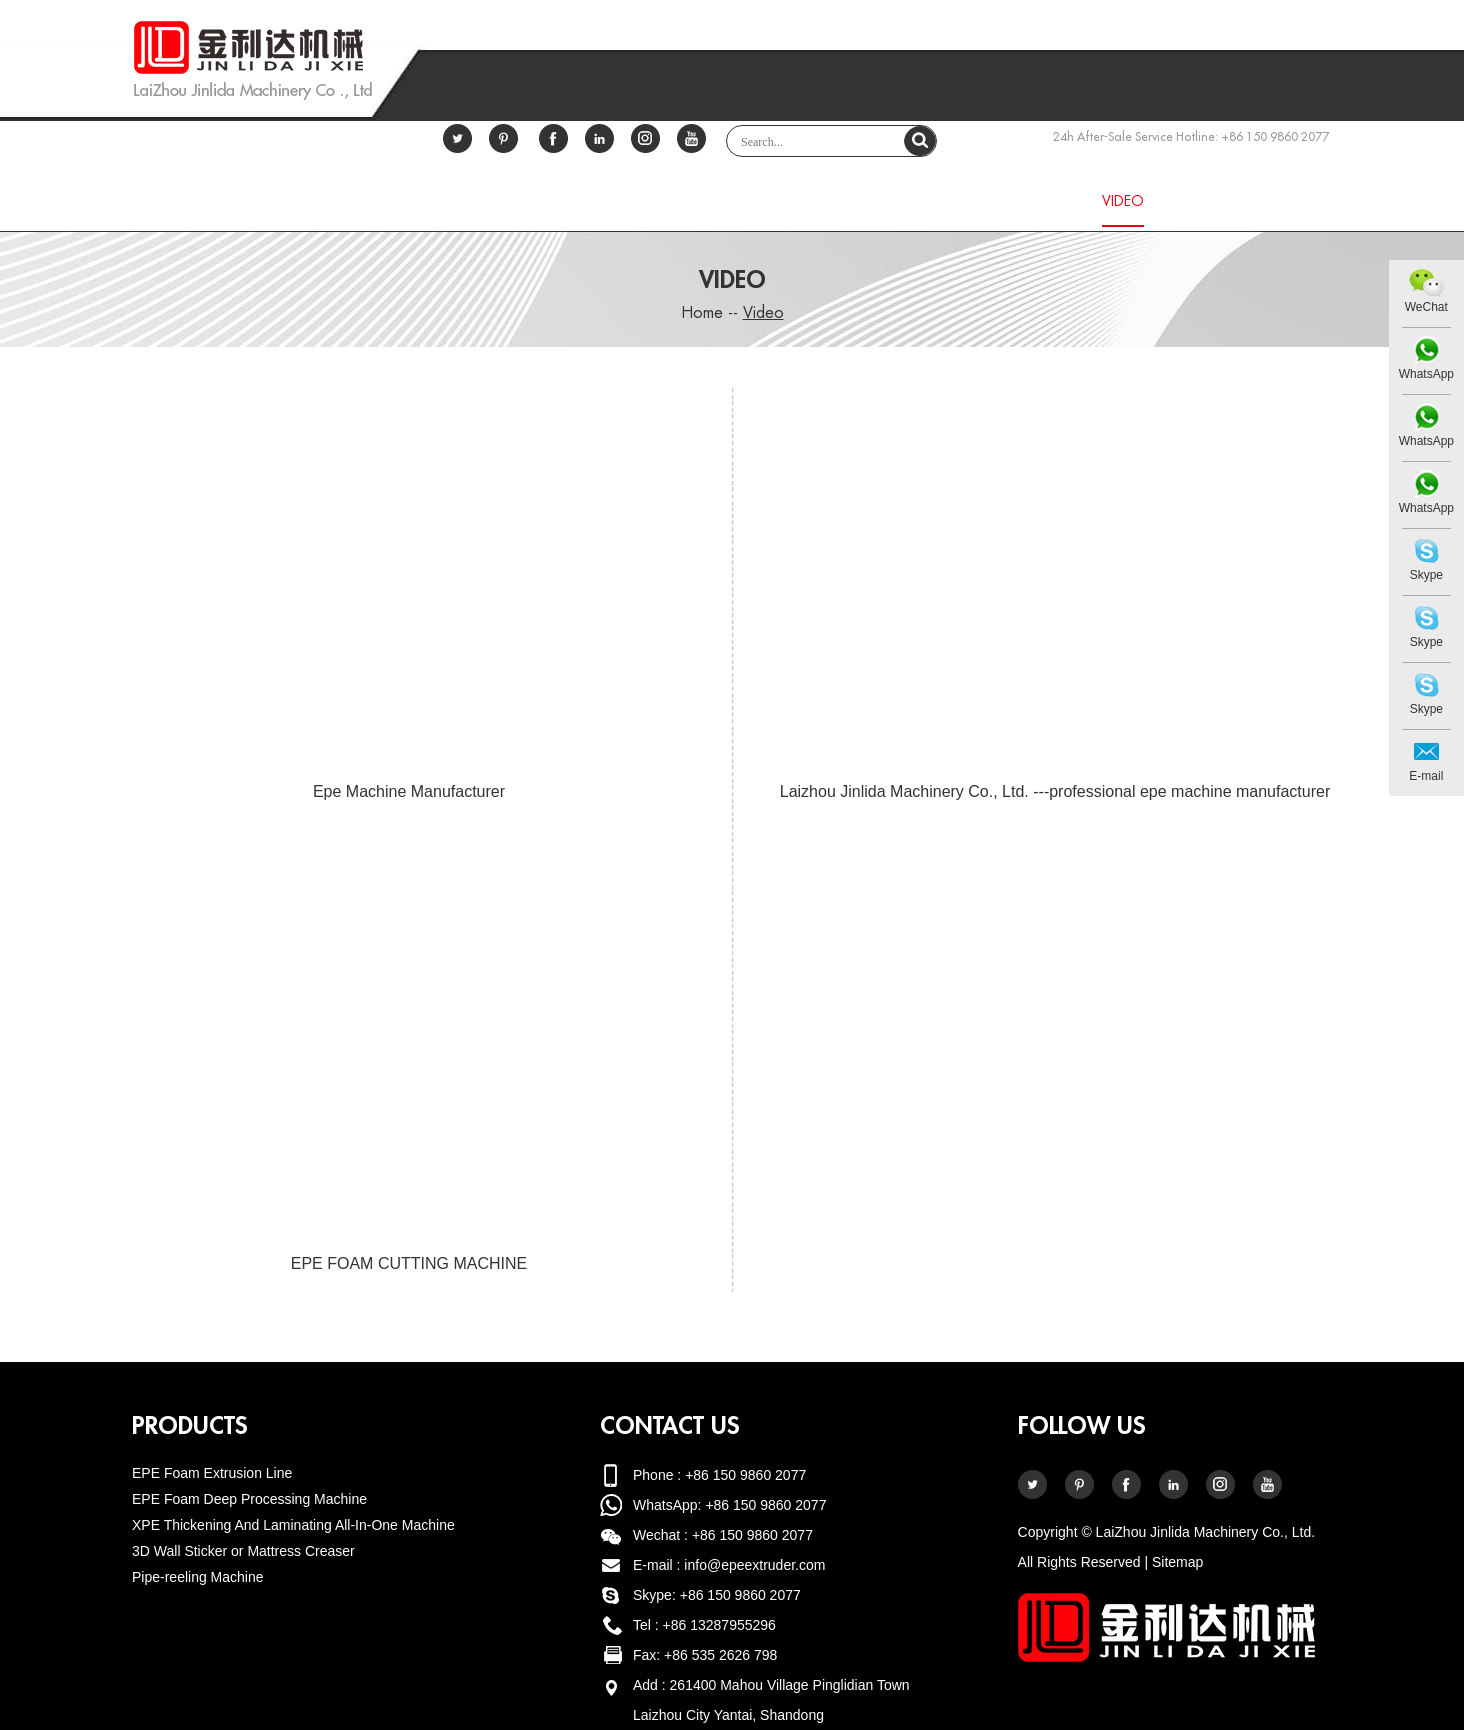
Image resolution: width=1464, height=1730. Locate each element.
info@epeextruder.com (754, 1565)
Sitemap (1177, 1562)
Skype (1426, 575)
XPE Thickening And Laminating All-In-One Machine (293, 1525)
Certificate (450, 201)
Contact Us (1238, 201)
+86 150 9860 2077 (765, 1505)
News (1032, 201)
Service (937, 201)
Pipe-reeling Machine (198, 1577)
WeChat (1426, 307)
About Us (572, 201)
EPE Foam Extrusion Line (212, 1473)
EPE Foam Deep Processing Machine (249, 1499)
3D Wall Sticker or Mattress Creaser (243, 1551)
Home (340, 201)
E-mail (1426, 776)
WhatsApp (1426, 374)
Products (691, 201)
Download (819, 201)
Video (1123, 201)
